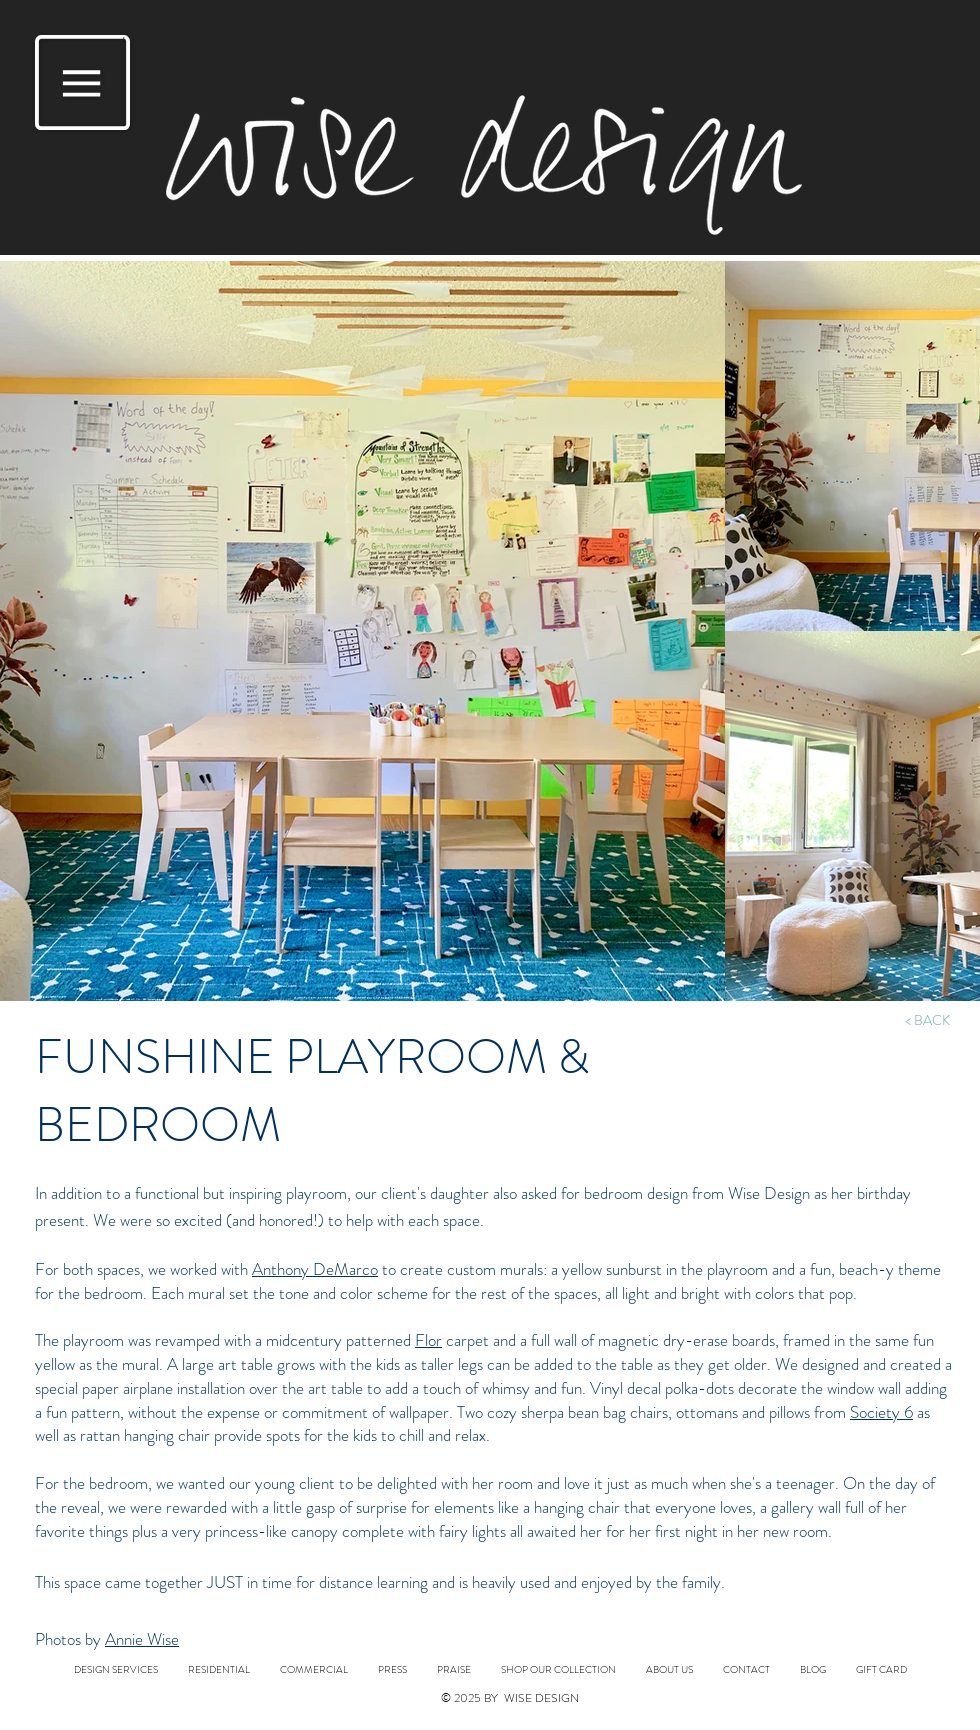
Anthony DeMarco (315, 1269)
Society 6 (881, 1412)
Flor (428, 1340)
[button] (82, 82)
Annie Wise (142, 1639)
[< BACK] (927, 1021)
